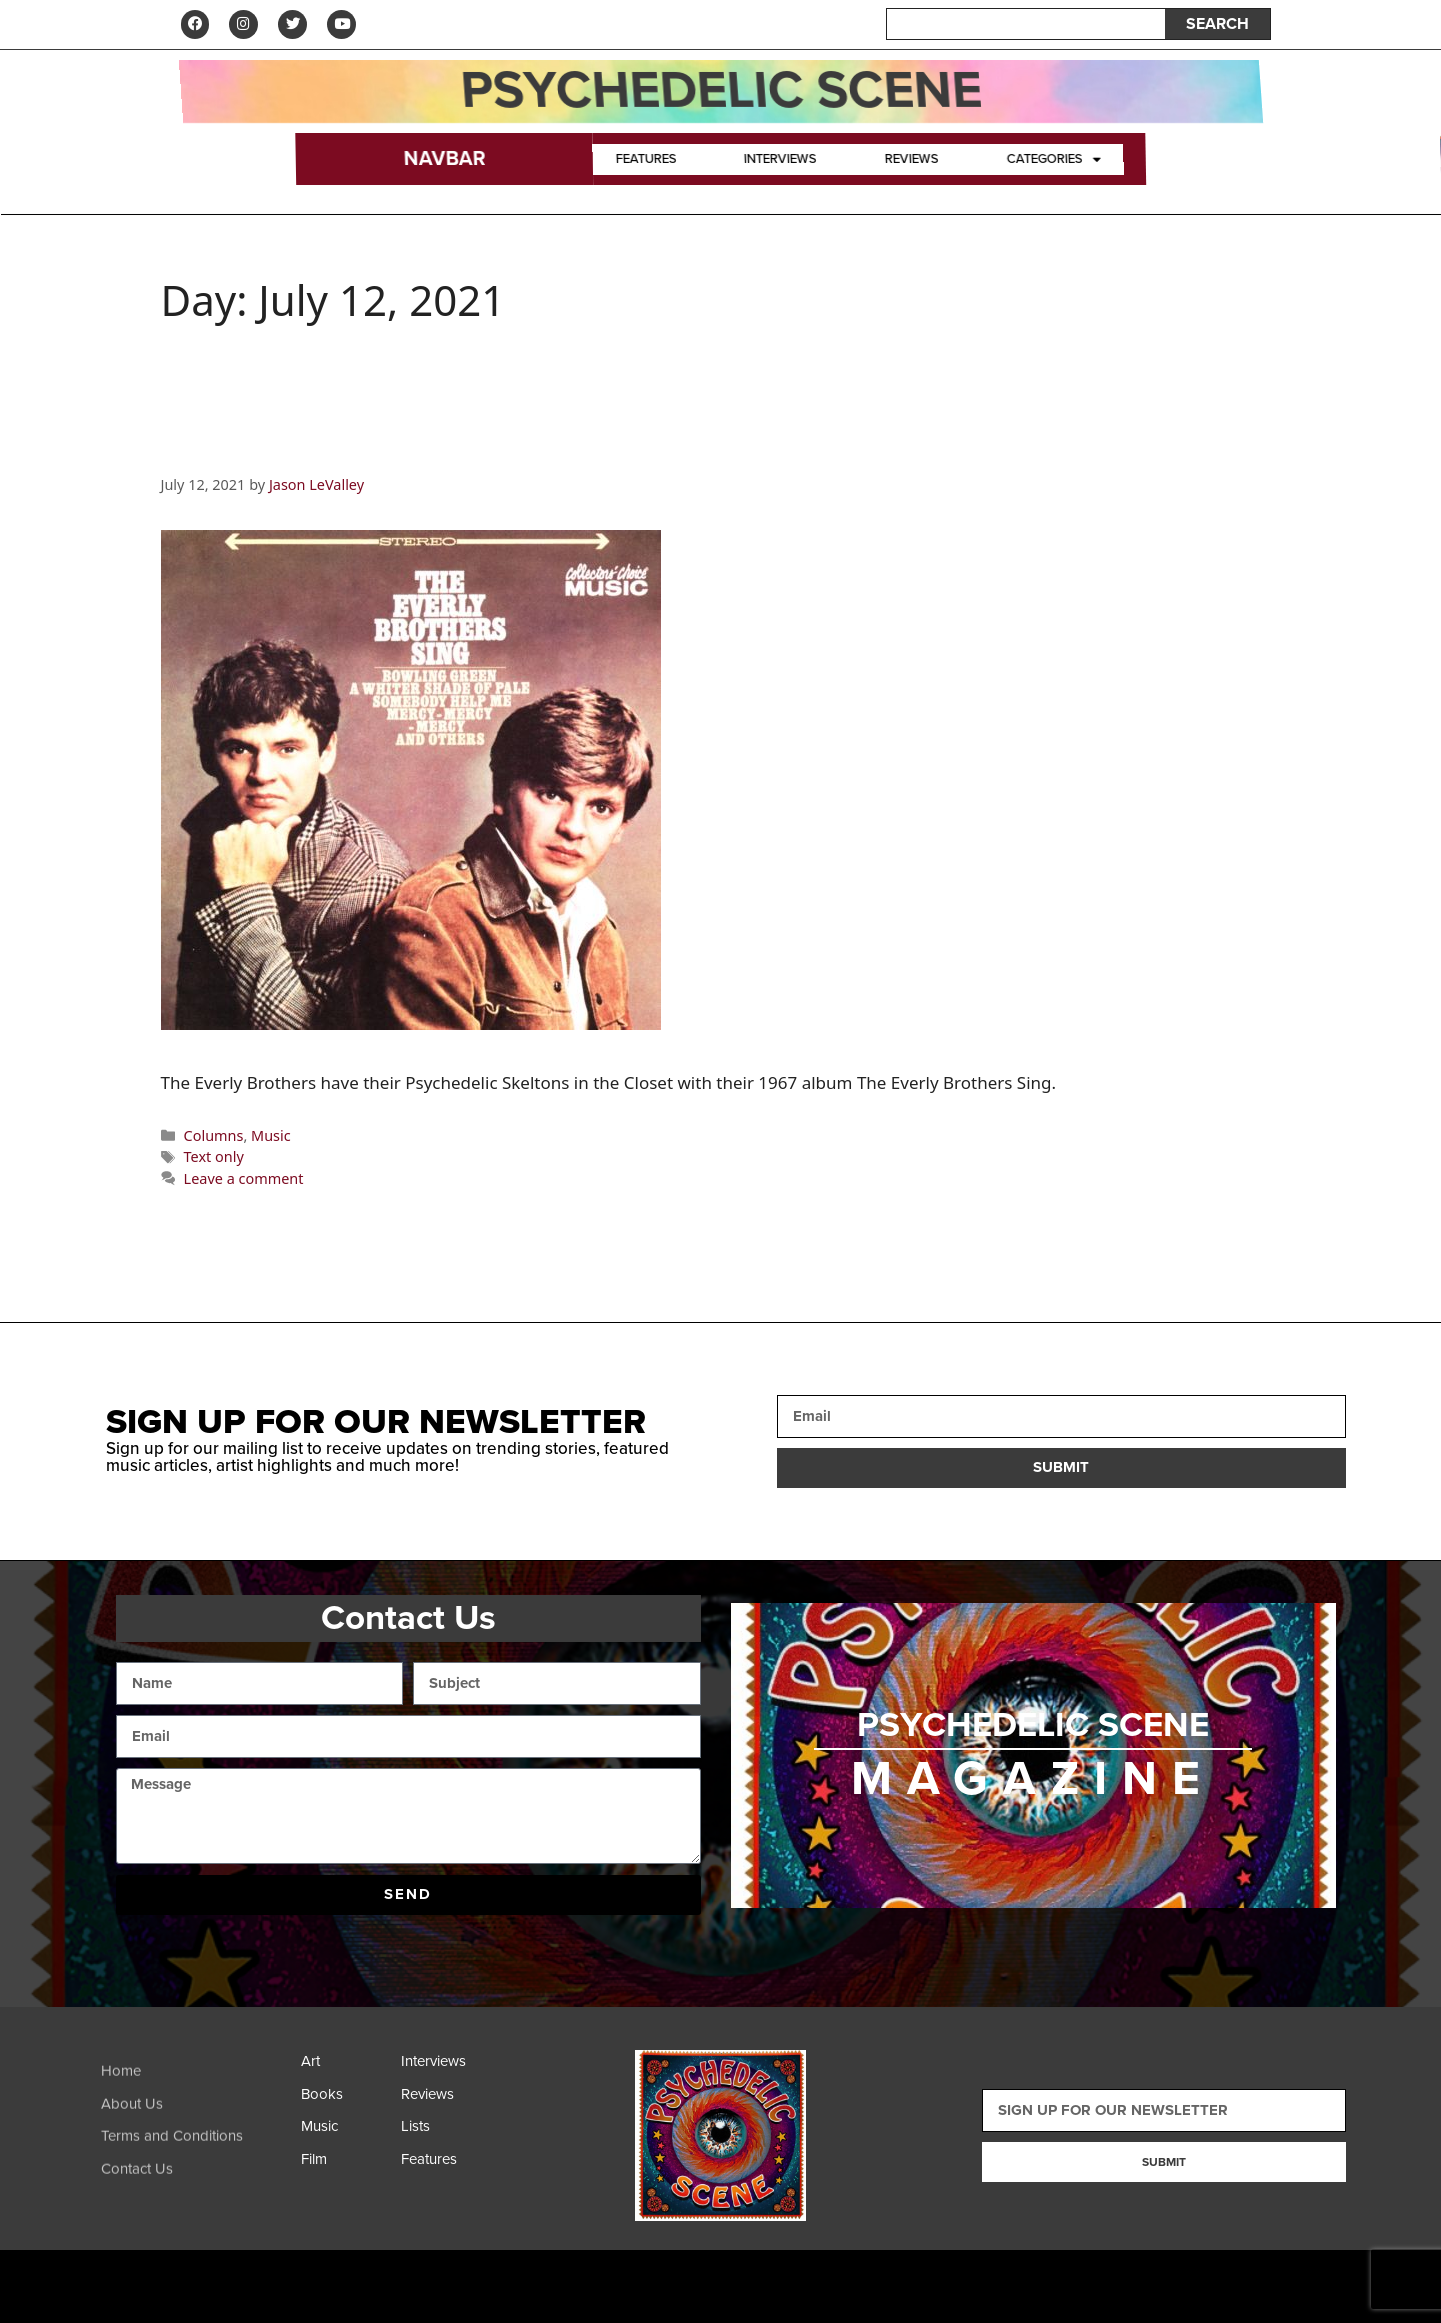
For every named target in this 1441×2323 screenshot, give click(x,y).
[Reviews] (446, 2100)
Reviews (911, 160)
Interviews (781, 160)
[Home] (196, 2090)
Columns (214, 1136)
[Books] (346, 2100)
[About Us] (196, 2123)
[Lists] (446, 2132)
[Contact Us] (196, 2188)
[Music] (346, 2132)
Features (646, 160)
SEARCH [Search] (1217, 25)
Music (271, 1136)
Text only (214, 1158)
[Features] (446, 2165)
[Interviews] (446, 2067)
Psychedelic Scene (720, 91)
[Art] (346, 2067)
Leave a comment (244, 1179)
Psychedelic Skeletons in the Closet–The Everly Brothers (615, 446)
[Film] (346, 2165)
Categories (1053, 160)
